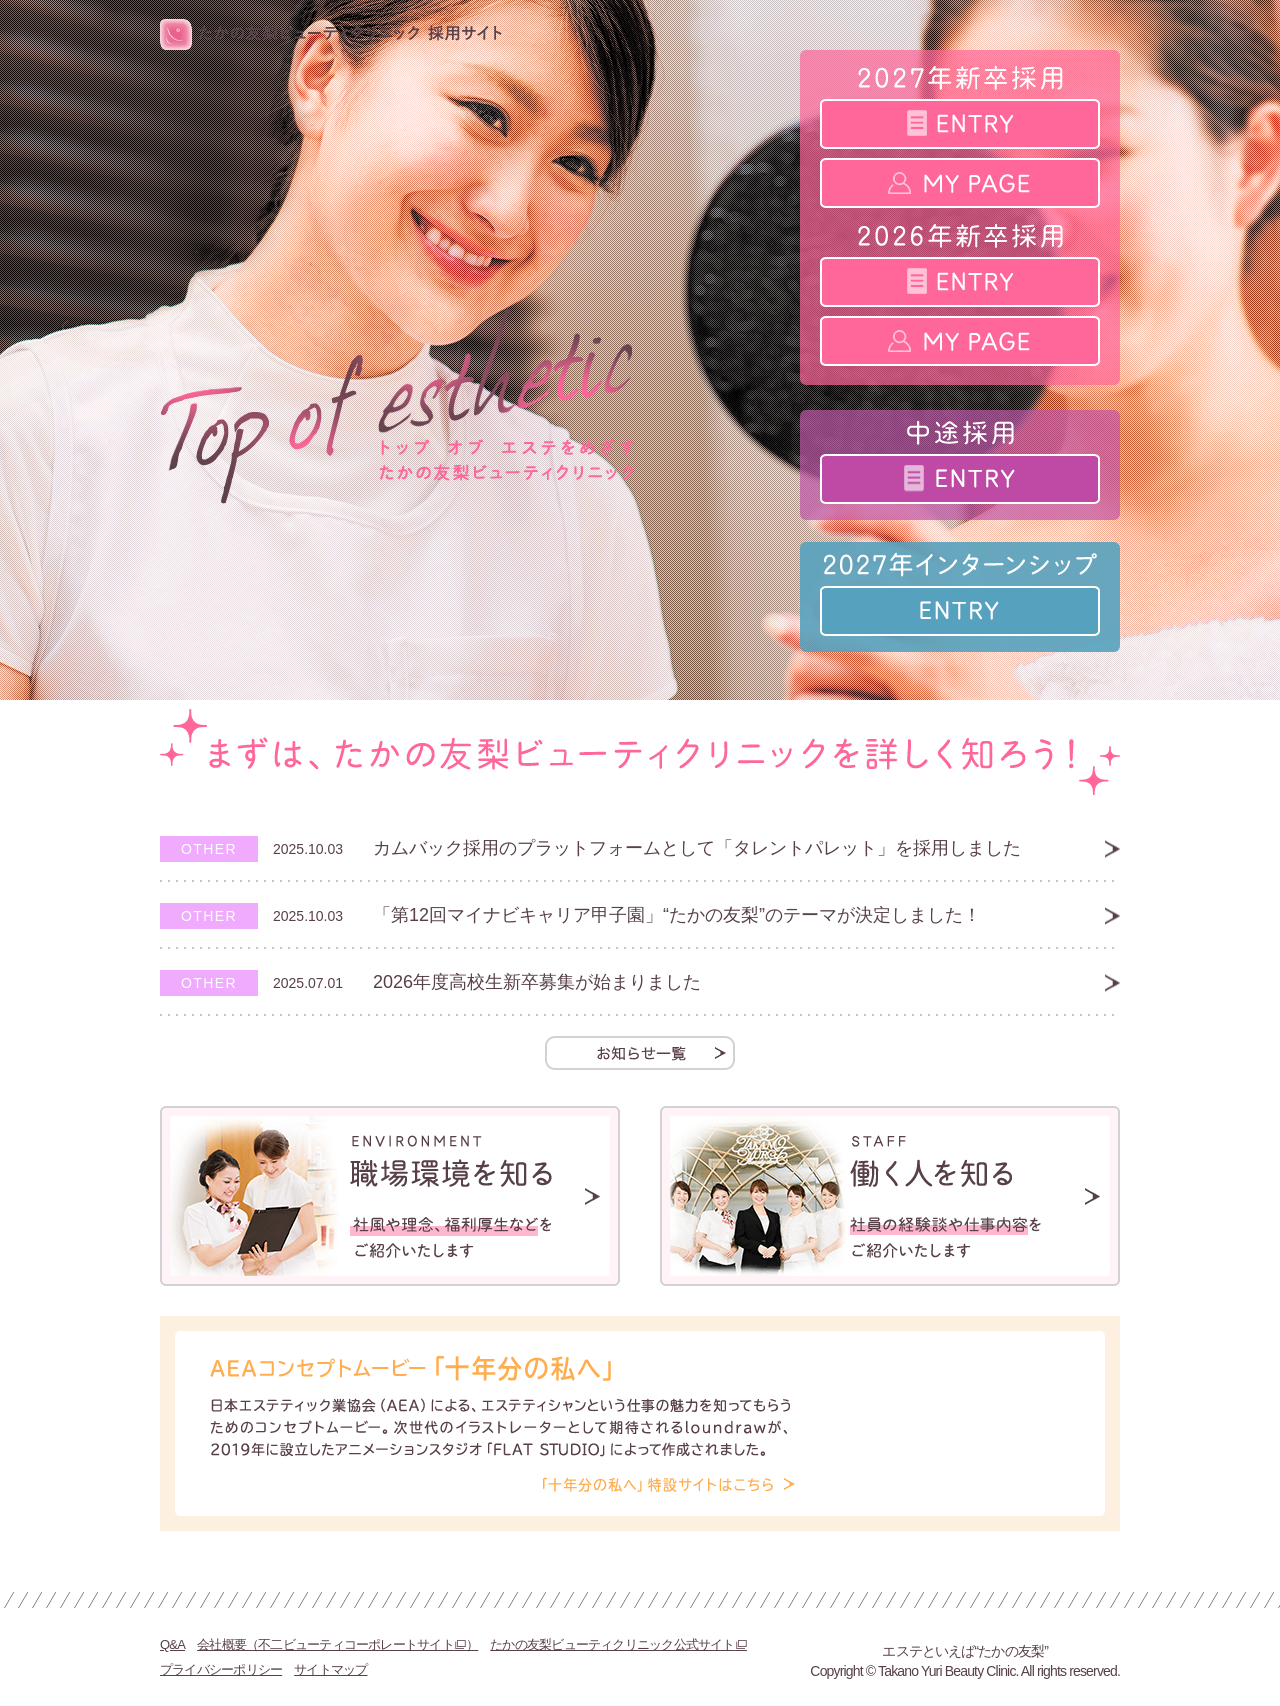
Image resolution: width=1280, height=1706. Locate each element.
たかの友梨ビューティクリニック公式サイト (618, 1644)
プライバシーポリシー (221, 1669)
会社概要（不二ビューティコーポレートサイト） (337, 1644)
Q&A (172, 1644)
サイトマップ (330, 1669)
